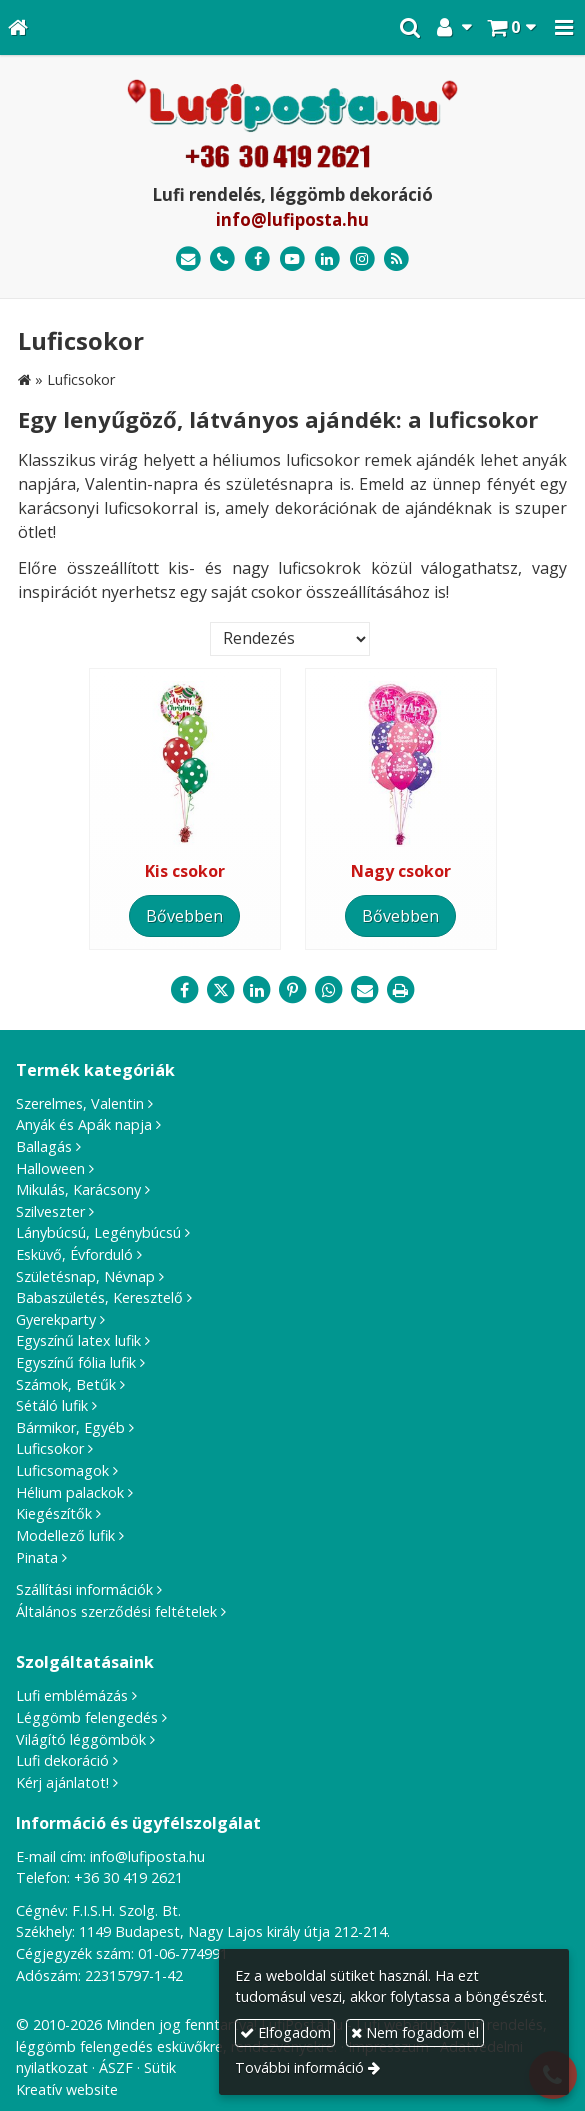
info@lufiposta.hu (292, 219)
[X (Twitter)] (221, 990)
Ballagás (44, 1146)
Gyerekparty (56, 1319)
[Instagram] (362, 259)
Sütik (160, 2067)
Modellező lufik (65, 1535)
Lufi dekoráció (62, 1760)
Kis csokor (185, 871)
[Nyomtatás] (401, 990)
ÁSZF (116, 2067)
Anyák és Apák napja (84, 1124)
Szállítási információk (84, 1589)
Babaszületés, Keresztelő (99, 1297)
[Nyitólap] (18, 27)
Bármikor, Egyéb (70, 1427)
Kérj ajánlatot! (62, 1782)
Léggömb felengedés (87, 1717)
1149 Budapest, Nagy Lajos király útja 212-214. (234, 1931)
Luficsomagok (62, 1470)
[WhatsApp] (329, 990)
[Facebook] (257, 259)
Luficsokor (50, 1448)
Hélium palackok (70, 1492)
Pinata (37, 1557)
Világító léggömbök (81, 1739)
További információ (299, 2067)
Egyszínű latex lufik (78, 1340)
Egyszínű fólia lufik (76, 1362)
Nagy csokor (401, 871)
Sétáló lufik (52, 1405)
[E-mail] (188, 259)
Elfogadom (285, 2032)
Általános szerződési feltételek (116, 1611)
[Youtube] (292, 259)
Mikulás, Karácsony (78, 1189)
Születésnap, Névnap (85, 1276)
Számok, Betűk (66, 1384)
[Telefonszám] (223, 259)
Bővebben (184, 916)
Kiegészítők (54, 1513)
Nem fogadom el (415, 2032)
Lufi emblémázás (72, 1695)
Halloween (50, 1168)
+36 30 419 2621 (128, 1877)
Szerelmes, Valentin (80, 1103)
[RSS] (396, 259)
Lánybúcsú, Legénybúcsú (98, 1232)
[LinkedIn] (327, 259)
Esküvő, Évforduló (74, 1254)
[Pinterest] (293, 990)
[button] (564, 27)
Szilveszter (50, 1211)
